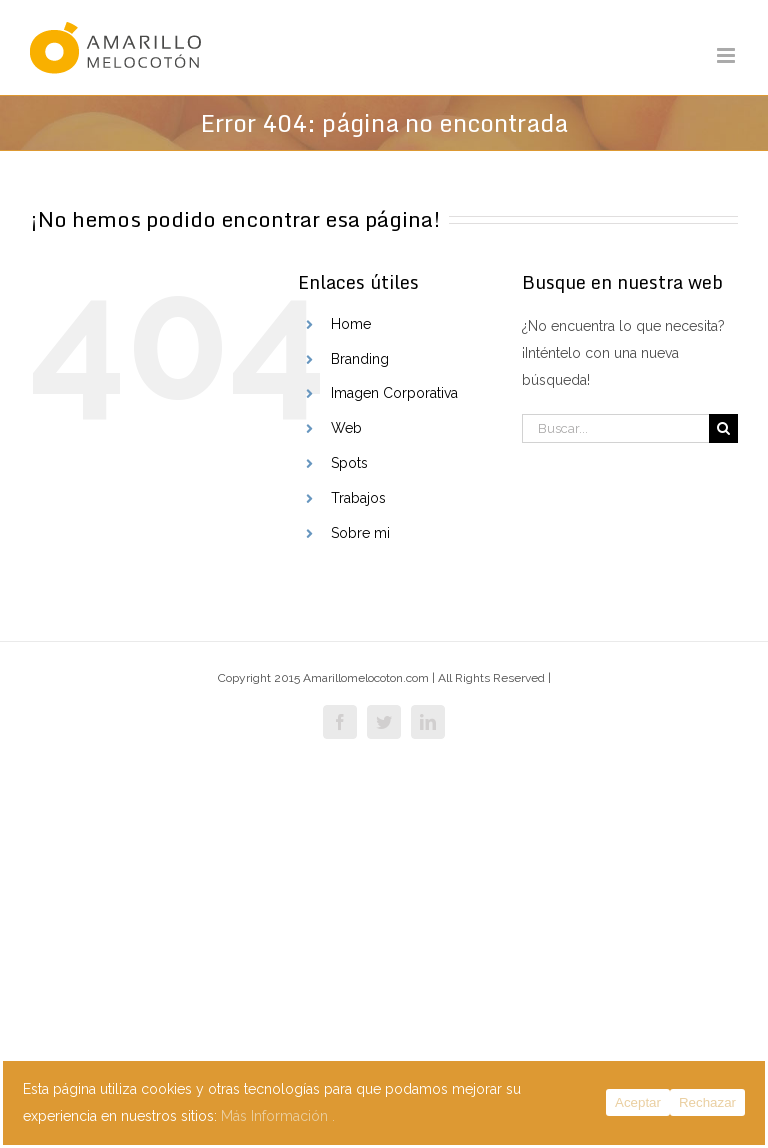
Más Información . (278, 1116)
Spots (349, 463)
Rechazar (707, 1102)
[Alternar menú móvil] (727, 55)
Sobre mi (360, 533)
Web (346, 428)
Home (351, 324)
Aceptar (638, 1102)
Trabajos (358, 498)
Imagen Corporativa (394, 393)
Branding (360, 359)
